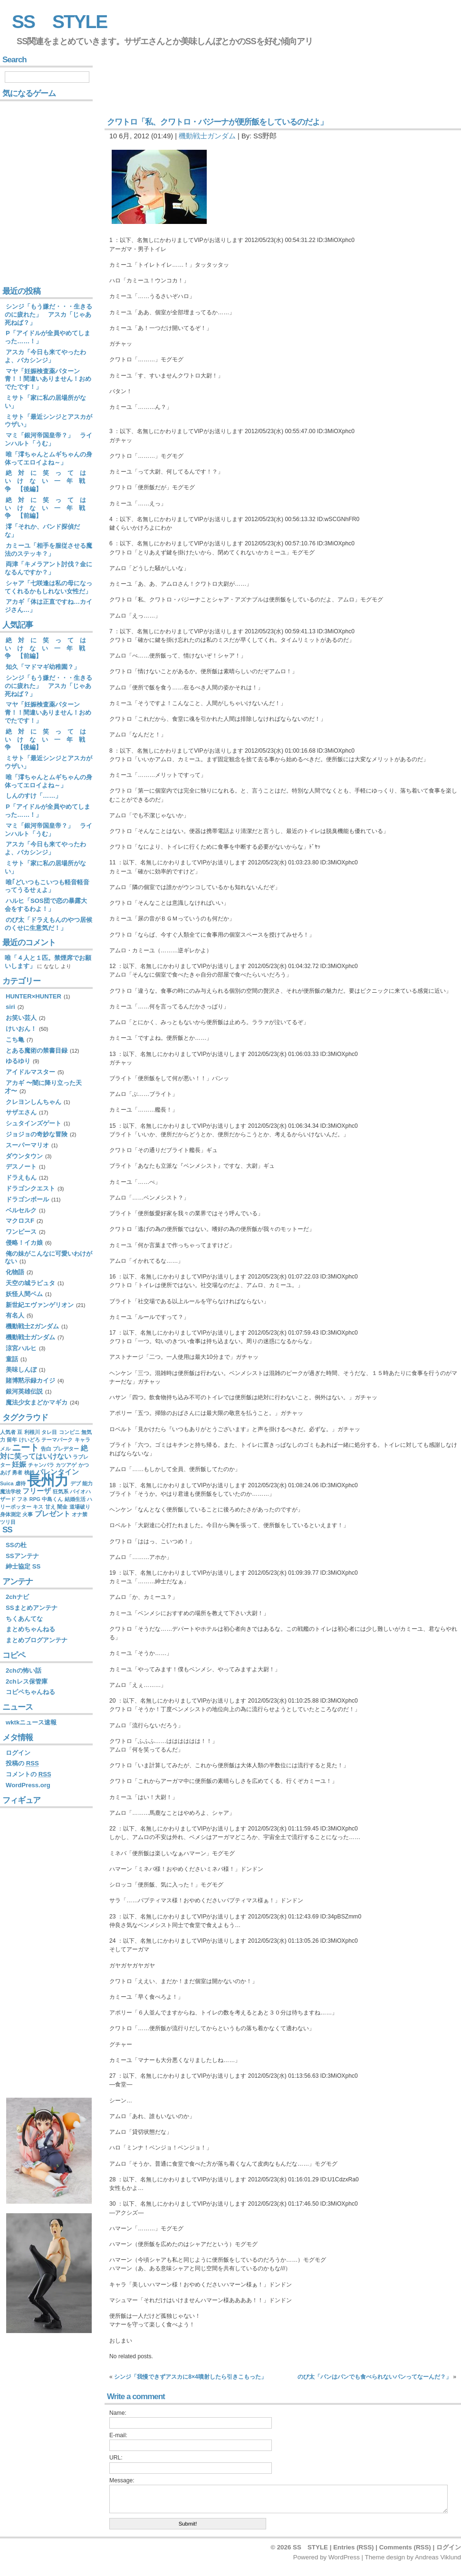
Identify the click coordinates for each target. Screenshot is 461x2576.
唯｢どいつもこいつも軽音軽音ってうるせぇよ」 (47, 886)
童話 (12, 1359)
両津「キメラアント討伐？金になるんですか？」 (48, 568)
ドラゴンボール (27, 1199)
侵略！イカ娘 (24, 1242)
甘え (50, 1507)
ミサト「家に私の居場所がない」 (45, 401)
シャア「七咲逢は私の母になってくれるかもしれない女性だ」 (48, 587)
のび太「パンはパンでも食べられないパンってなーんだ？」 (374, 2376)
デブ (75, 1483)
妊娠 (19, 1464)
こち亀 (15, 1039)
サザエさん (21, 1112)
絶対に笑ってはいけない (44, 1452)
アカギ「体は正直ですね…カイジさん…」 (48, 605)
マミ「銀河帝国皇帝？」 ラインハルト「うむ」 (48, 439)
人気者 (8, 1432)
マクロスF (20, 1220)
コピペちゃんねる (30, 1691)
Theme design (385, 2557)
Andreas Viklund (438, 2557)
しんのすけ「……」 (33, 795)
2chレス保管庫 (27, 1681)
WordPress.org (28, 1785)
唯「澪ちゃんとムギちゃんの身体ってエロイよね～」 (48, 458)
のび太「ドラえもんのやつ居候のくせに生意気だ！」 (48, 923)
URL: (116, 2457)
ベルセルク (21, 1210)
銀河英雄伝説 (24, 1391)
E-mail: (118, 2435)
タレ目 (49, 1432)
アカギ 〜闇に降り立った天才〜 (43, 1086)
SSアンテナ (22, 1555)
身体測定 (10, 1514)
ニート (25, 1448)
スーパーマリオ (27, 1145)
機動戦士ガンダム (207, 136)
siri (10, 1006)
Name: (117, 2413)
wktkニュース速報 (31, 1722)
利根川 (32, 1432)
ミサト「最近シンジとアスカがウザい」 (48, 420)
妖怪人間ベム (24, 1294)
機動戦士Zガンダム (32, 1326)
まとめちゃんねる (30, 1629)
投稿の (22, 1763)
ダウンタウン (24, 1156)
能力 (87, 1483)
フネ (22, 1499)
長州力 (47, 1480)
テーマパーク (57, 1440)
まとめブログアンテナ (36, 1640)
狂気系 (60, 1491)
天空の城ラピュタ (30, 1283)
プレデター (66, 1449)
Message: (121, 2480)
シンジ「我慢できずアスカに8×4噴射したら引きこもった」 (190, 2376)
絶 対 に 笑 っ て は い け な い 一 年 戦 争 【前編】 (48, 508)
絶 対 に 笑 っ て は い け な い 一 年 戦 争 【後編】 (48, 481)
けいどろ (29, 1440)
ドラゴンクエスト (30, 1188)
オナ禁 (79, 1514)
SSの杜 (16, 1545)
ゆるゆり (18, 1061)
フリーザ (36, 1491)
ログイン (18, 1752)
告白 (46, 1449)
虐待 (20, 1483)
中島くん (52, 1499)
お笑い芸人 (21, 1017)
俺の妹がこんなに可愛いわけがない (48, 1257)
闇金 (62, 1507)
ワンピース (21, 1231)
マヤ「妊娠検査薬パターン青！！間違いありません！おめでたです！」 (48, 379)
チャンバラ (41, 1465)
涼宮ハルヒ (21, 1348)
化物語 (15, 1272)
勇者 (17, 1472)
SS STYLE (59, 21)
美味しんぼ (21, 1369)
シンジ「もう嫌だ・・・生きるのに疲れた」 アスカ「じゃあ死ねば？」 (48, 314)
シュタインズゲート (33, 1123)
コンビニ (69, 1432)
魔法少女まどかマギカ (36, 1402)
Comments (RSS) (405, 2547)
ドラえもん (21, 1177)
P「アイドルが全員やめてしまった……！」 (47, 337)
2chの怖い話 (23, 1670)
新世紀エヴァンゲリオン (40, 1304)
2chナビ (17, 1596)
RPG (34, 1499)
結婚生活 (75, 1499)
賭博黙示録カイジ (30, 1380)
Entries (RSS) (353, 2547)
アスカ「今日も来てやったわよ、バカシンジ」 (45, 356)
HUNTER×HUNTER (33, 996)
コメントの (28, 1774)
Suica (6, 1483)
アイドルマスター (30, 1071)
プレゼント (52, 1514)
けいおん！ (21, 1028)
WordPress (344, 2557)
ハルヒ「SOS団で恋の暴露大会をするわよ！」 (46, 904)
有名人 (15, 1315)
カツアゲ (66, 1465)
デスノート (21, 1166)
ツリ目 (8, 1522)
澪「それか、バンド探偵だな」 (42, 530)
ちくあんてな (24, 1618)
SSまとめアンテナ (32, 1607)
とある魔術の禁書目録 (36, 1050)
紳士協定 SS (23, 1566)
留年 (12, 1440)
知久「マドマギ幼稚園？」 (43, 666)
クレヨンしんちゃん (33, 1101)
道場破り (79, 1507)
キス (38, 1507)
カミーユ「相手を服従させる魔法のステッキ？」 (48, 549)
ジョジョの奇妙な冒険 (36, 1134)
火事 (27, 1514)
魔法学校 (10, 1491)
